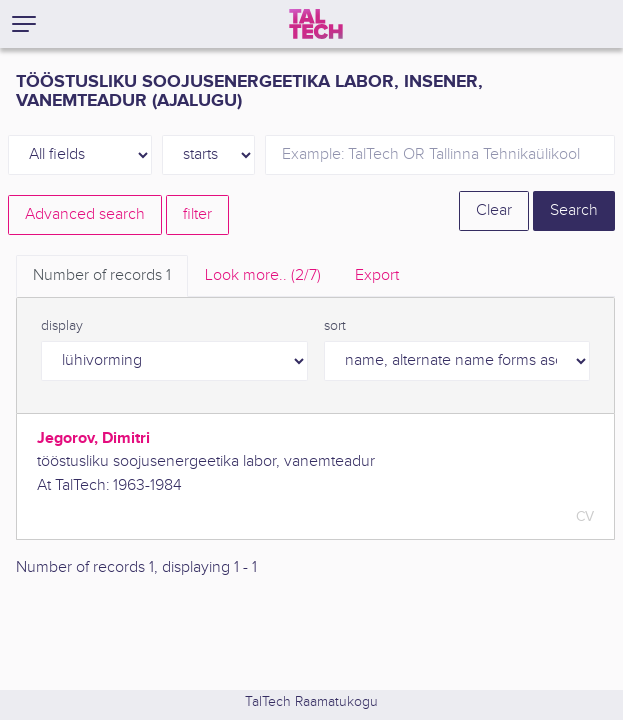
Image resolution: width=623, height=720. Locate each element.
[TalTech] (316, 24)
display (62, 326)
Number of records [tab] (102, 275)
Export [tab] (377, 275)
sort (335, 326)
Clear (494, 210)
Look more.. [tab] (263, 275)
